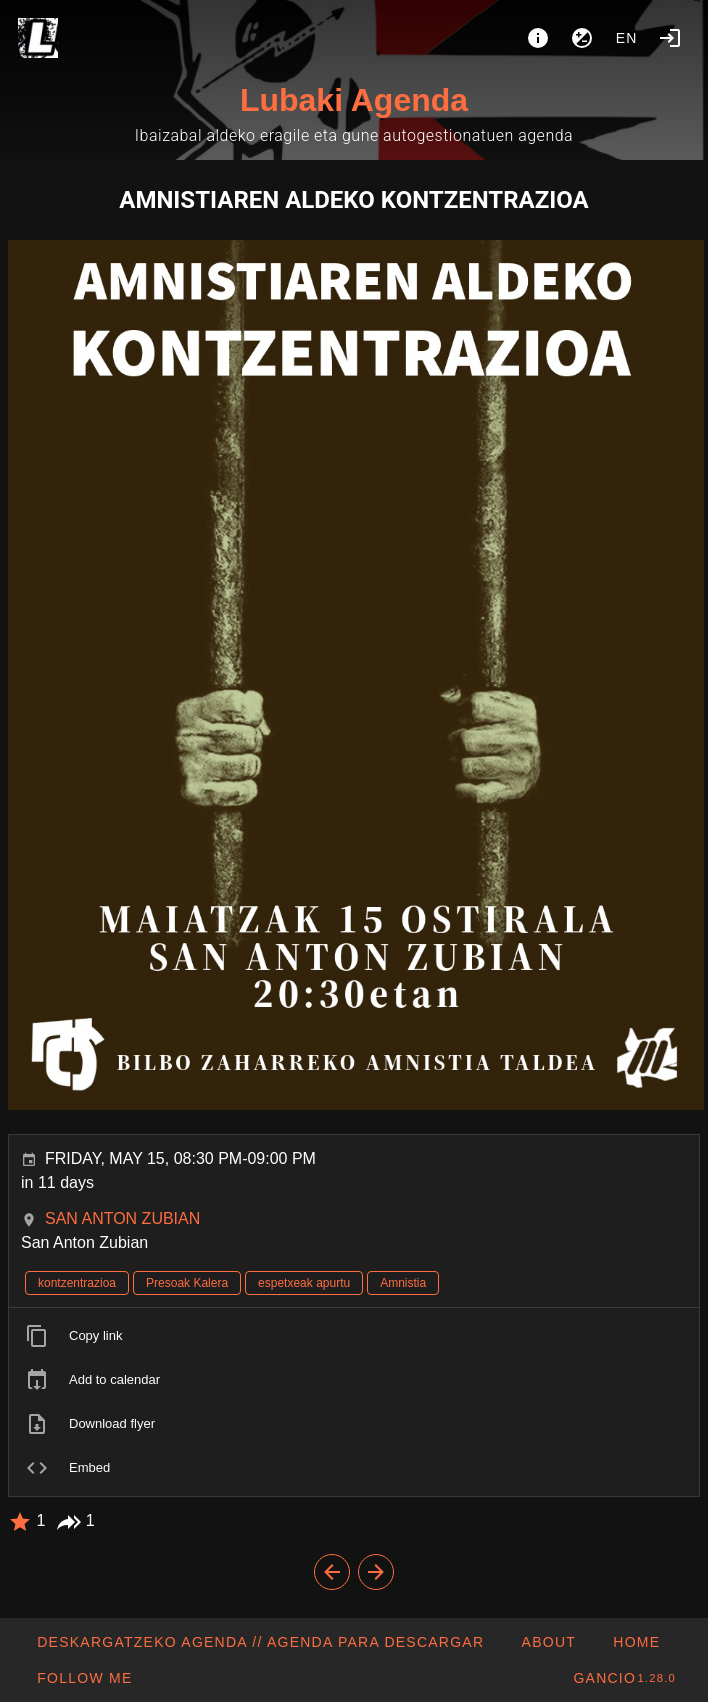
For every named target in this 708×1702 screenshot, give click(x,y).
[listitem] (354, 1336)
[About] (538, 38)
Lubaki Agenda (354, 100)
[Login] (670, 38)
